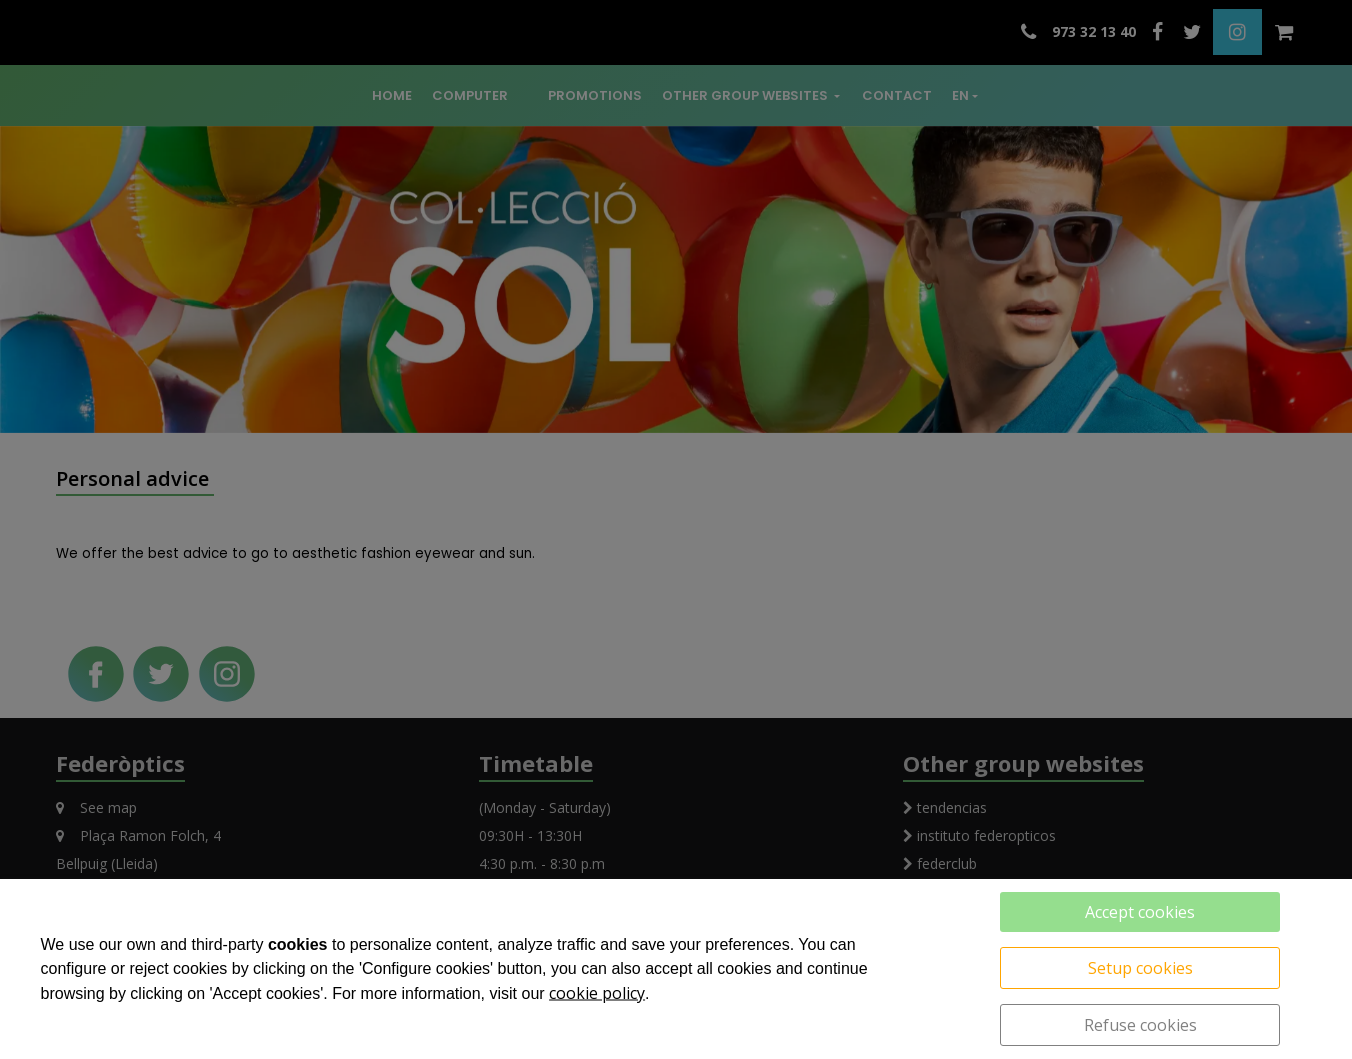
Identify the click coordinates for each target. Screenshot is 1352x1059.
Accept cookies (1140, 912)
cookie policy (597, 993)
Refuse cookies (1140, 1025)
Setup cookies (1140, 968)
